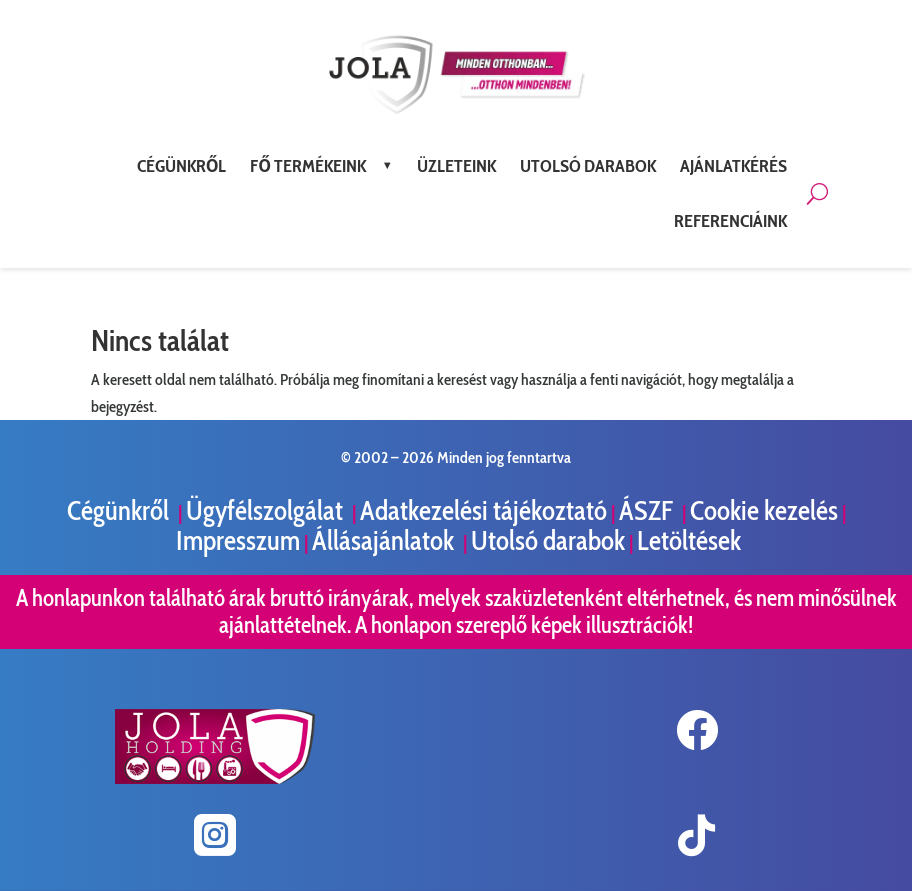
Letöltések (689, 540)
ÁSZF (648, 510)
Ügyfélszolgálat (267, 510)
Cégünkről (120, 510)
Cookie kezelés (764, 510)
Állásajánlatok (385, 540)
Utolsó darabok (548, 540)
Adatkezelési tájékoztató (483, 510)
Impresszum (238, 540)
